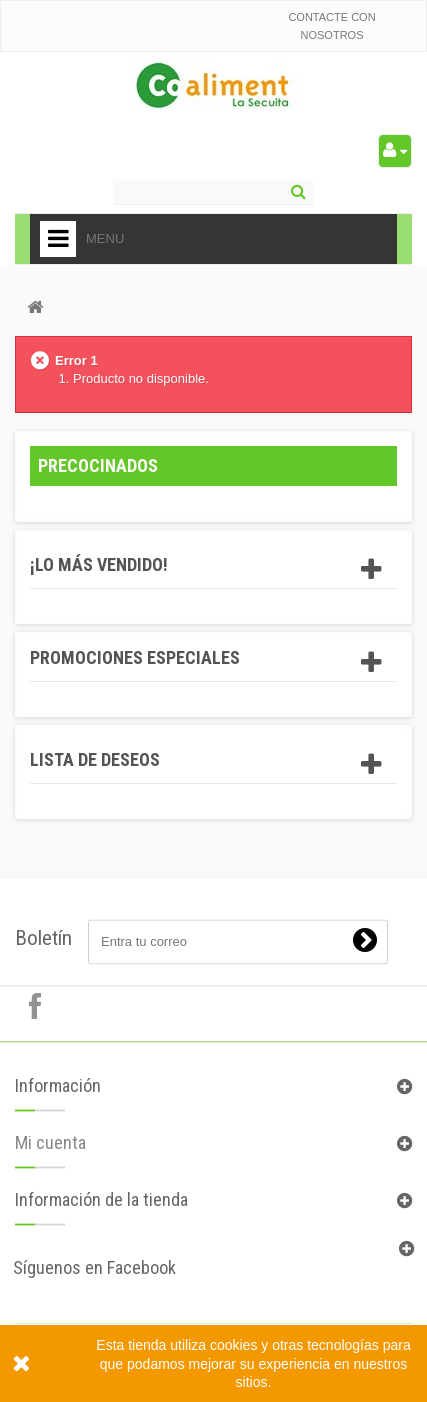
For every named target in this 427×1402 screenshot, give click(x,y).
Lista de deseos (95, 759)
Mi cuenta (50, 1151)
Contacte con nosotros (331, 26)
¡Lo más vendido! (99, 564)
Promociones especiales (135, 657)
